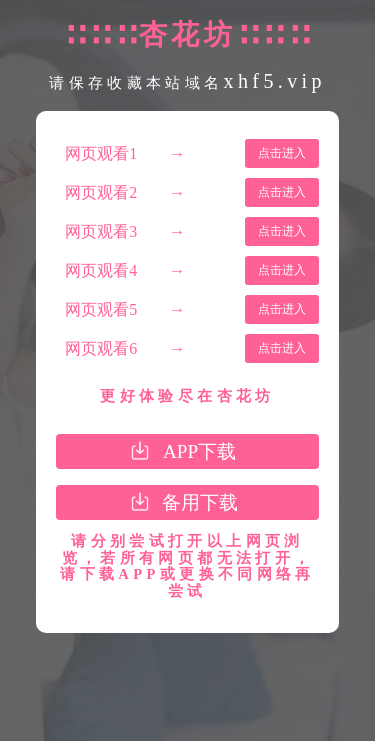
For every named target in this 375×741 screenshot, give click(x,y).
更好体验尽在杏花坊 (187, 396)
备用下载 (200, 502)
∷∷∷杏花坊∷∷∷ (187, 34)
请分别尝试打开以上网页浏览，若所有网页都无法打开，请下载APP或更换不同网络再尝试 (187, 566)
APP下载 (199, 451)
